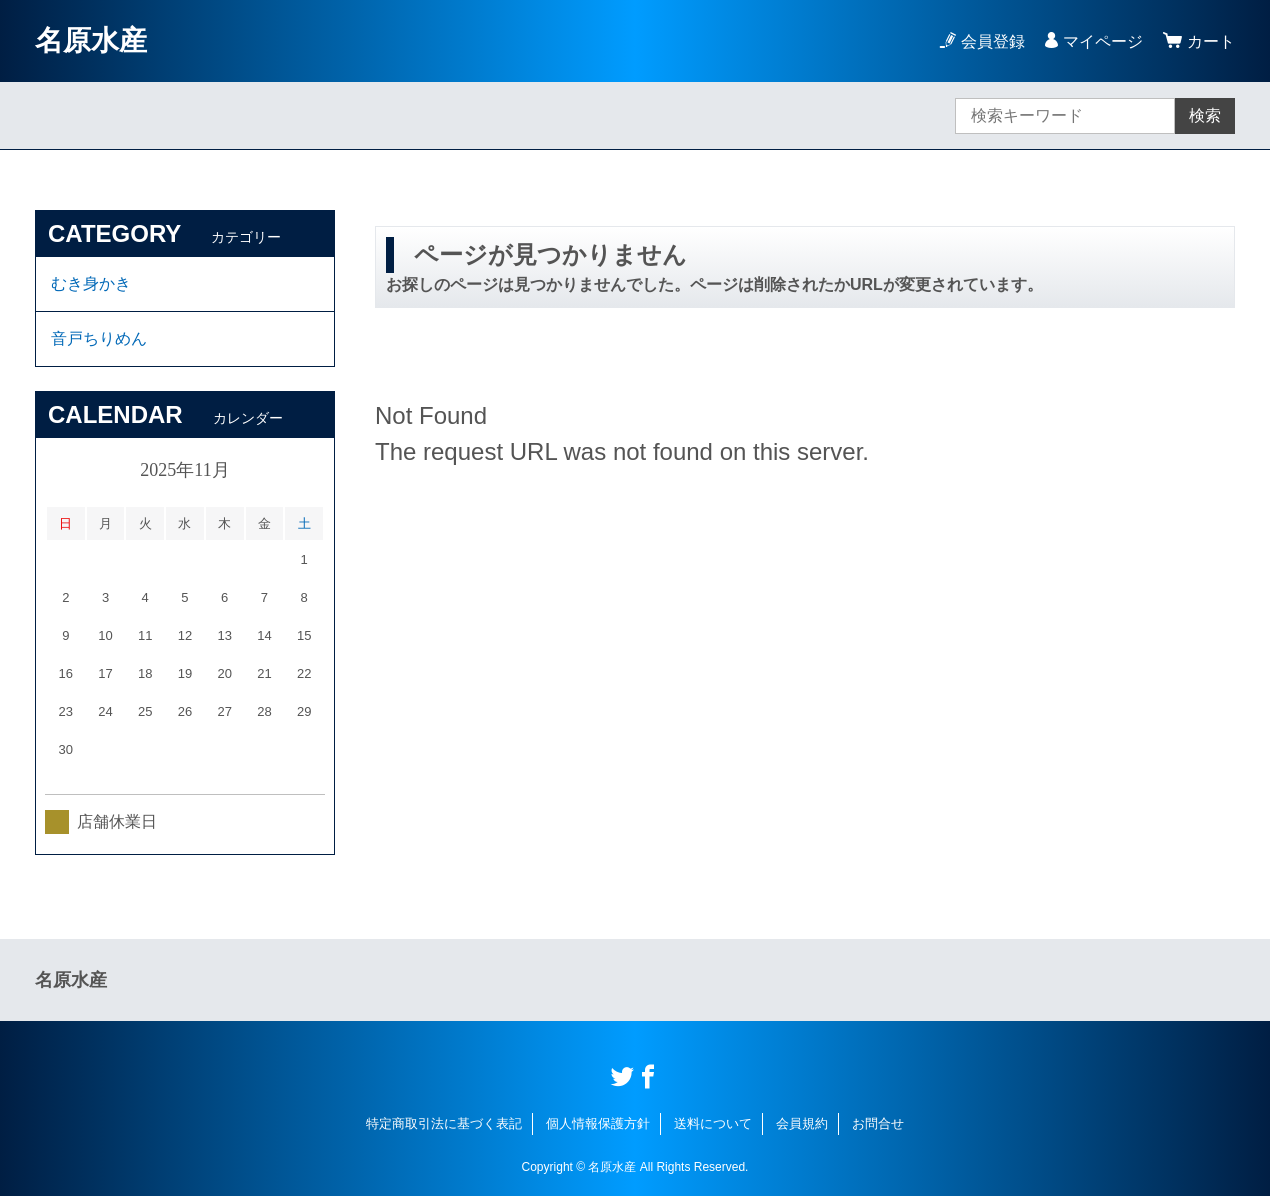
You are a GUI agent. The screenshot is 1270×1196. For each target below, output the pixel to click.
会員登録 (993, 41)
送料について (713, 1123)
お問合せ (878, 1123)
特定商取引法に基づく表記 (444, 1123)
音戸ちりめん (99, 338)
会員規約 (802, 1123)
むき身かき (91, 283)
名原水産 (91, 40)
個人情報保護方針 (598, 1123)
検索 (1205, 115)
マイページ (1103, 41)
